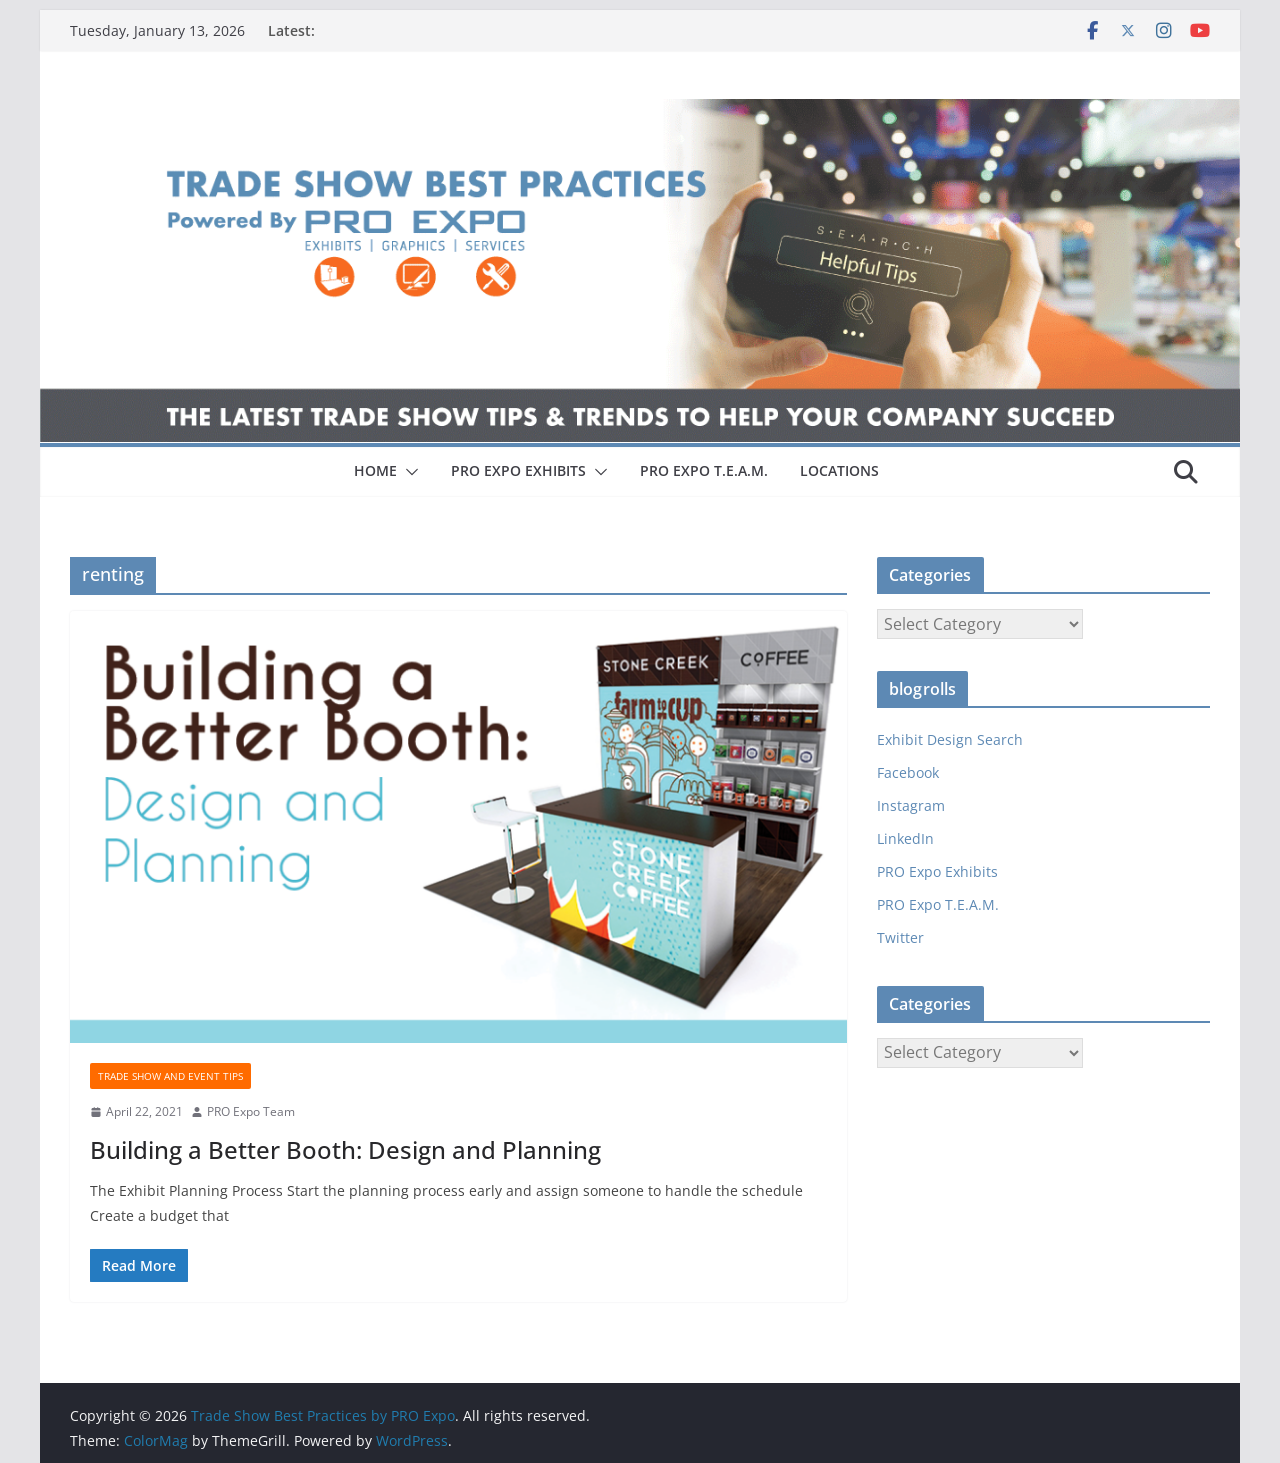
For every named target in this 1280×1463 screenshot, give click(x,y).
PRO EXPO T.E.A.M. (704, 470)
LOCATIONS (839, 470)
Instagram (911, 805)
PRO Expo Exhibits (937, 871)
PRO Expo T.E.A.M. (938, 904)
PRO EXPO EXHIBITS (518, 470)
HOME (375, 470)
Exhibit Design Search (950, 739)
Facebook (908, 772)
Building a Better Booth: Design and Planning (345, 1149)
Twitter (900, 937)
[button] (408, 472)
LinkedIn (905, 838)
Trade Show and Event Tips (170, 1076)
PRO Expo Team (251, 1111)
